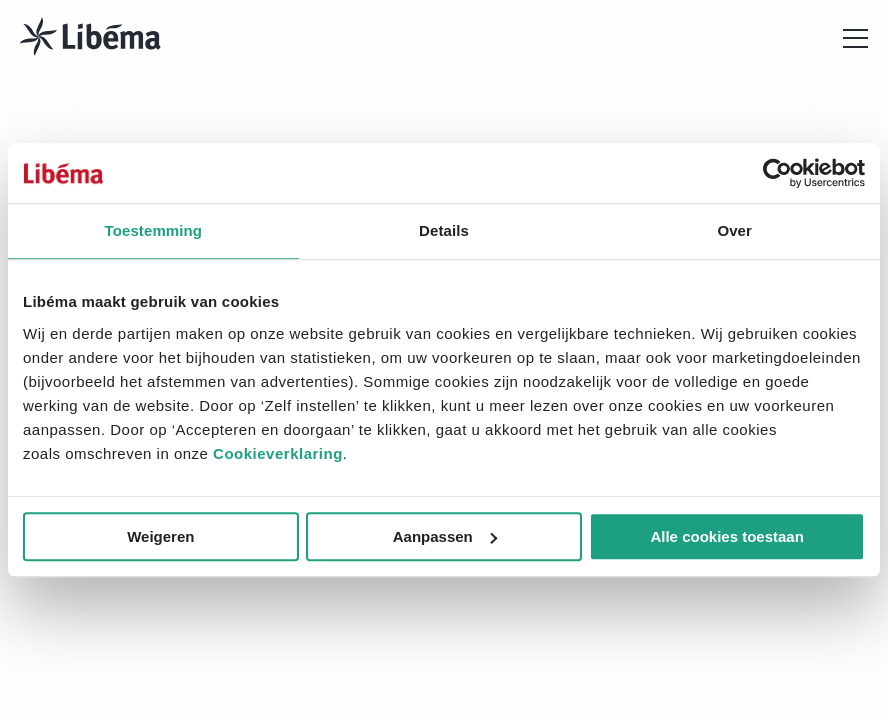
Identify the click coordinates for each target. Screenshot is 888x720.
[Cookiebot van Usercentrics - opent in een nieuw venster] (777, 173)
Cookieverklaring (278, 453)
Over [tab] (734, 230)
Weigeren (160, 536)
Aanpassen (445, 536)
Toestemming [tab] (154, 230)
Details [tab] (444, 230)
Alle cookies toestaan (726, 536)
